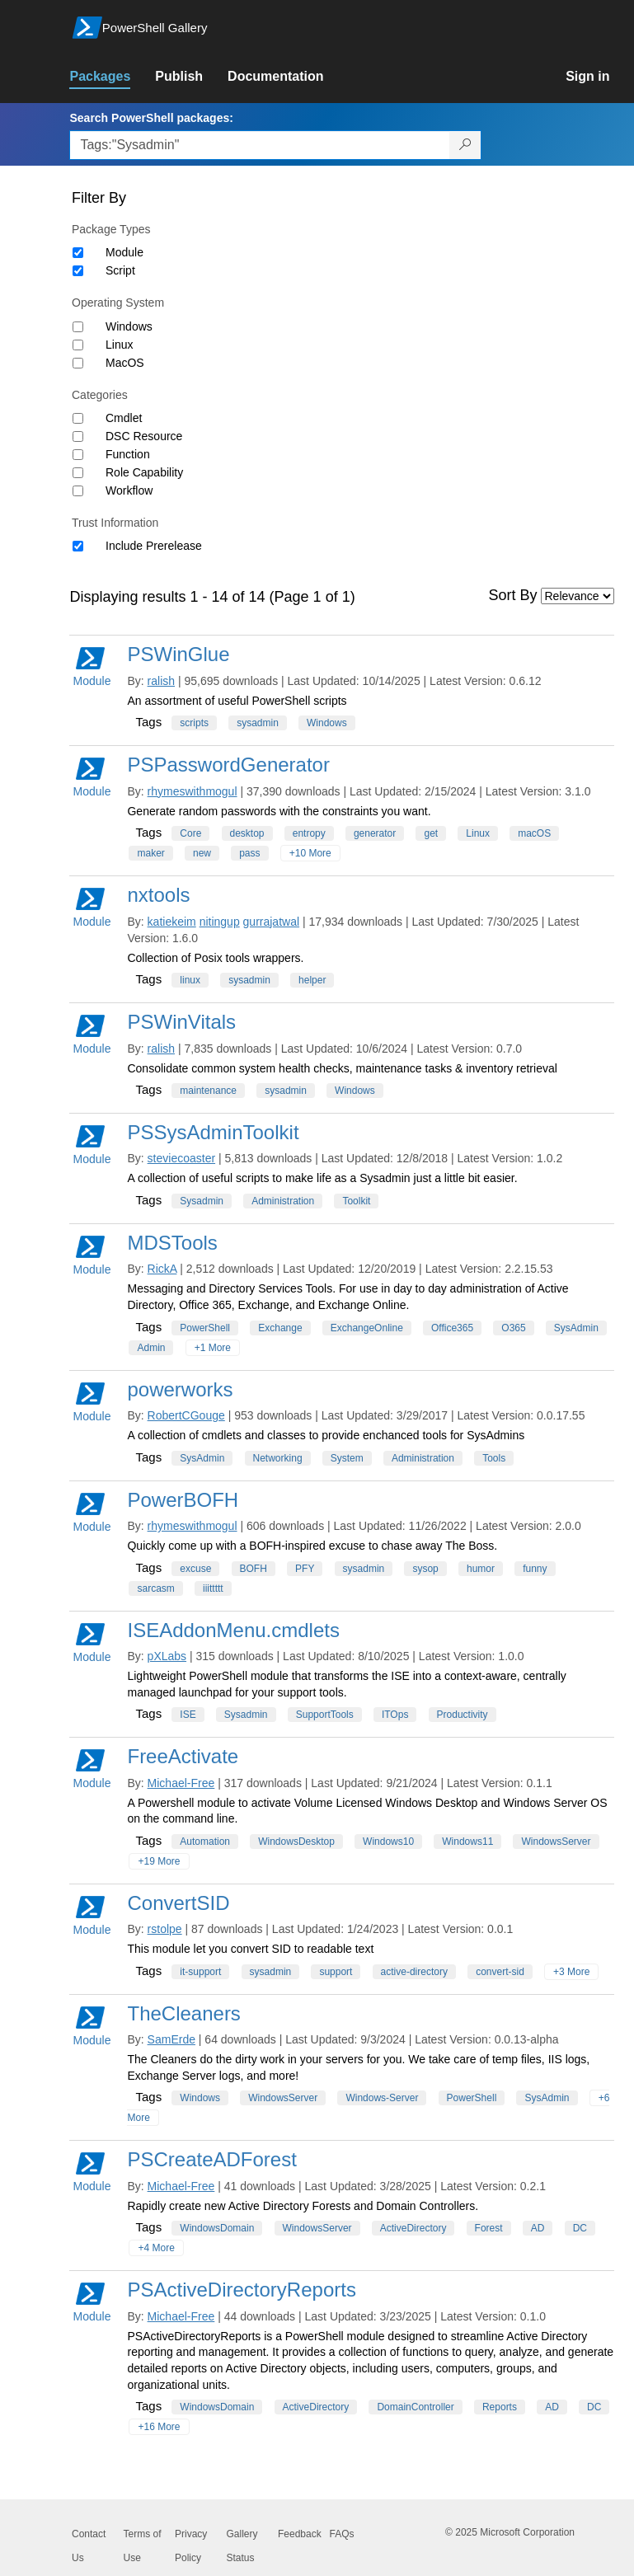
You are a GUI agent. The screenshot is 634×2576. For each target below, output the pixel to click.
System (347, 1458)
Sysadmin (201, 1201)
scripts (194, 723)
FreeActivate (182, 1756)
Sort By (513, 595)
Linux (119, 344)
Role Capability (144, 472)
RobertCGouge (186, 1415)
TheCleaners (183, 2013)
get (431, 833)
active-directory (414, 1972)
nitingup (220, 921)
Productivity (462, 1714)
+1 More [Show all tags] (213, 1348)
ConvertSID (178, 1903)
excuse (195, 1568)
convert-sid (500, 1972)
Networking (278, 1458)
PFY (304, 1568)
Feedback (300, 2534)
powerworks (179, 1389)
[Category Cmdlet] (78, 418)
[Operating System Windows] (78, 326)
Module (124, 252)
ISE (187, 1714)
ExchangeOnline (367, 1328)
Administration (282, 1201)
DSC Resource (144, 436)
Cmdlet (124, 418)
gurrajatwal (271, 921)
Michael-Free (181, 1783)
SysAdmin (576, 1328)
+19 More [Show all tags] (159, 1861)
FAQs (342, 2534)
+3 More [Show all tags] (571, 1972)
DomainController (415, 2407)
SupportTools (325, 1714)
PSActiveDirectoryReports (241, 2289)
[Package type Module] (78, 252)
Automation (205, 1841)
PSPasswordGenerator (228, 764)
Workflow (129, 490)
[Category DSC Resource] (78, 436)
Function (128, 454)
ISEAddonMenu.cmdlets (233, 1630)
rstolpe (165, 1929)
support (335, 1972)
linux (190, 980)
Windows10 (388, 1841)
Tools (493, 1458)
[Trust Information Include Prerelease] (78, 546)
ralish (161, 680)
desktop (247, 833)
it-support (200, 1972)
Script (120, 270)
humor (481, 1568)
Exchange (280, 1328)
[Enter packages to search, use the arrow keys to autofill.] (259, 145)
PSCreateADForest (211, 2159)
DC (580, 2228)
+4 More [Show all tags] (156, 2248)
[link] (112, 77)
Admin (151, 1348)
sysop (425, 1568)
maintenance (208, 1090)
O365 (513, 1328)
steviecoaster (181, 1158)
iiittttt (213, 1588)
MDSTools (172, 1243)
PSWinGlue (178, 654)
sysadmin (258, 723)
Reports (499, 2407)
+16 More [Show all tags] (159, 2427)
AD (538, 2228)
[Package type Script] (78, 270)
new (202, 853)
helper (312, 980)
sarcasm (155, 1588)
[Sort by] (577, 596)
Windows (129, 326)
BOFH (253, 1568)
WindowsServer (555, 1841)
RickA (162, 1268)
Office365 (452, 1328)
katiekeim (172, 921)
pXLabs (167, 1656)
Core (190, 833)
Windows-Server (381, 2098)
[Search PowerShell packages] (465, 145)
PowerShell (205, 1328)
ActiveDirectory (413, 2228)
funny (535, 1568)
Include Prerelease (154, 545)
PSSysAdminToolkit (212, 1132)
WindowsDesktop (296, 1841)
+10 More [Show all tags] (310, 853)
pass (249, 853)
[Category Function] (78, 454)
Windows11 (467, 1841)
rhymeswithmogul (192, 791)
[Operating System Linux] (78, 345)
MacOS (125, 362)
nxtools (158, 895)
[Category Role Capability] (78, 472)
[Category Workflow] (78, 491)
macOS (534, 833)
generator (375, 833)
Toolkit (356, 1201)
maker (150, 853)
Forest (489, 2228)
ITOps (395, 1714)
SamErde (171, 2039)
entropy (309, 833)
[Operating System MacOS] (78, 363)
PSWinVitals (181, 1022)
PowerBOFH (182, 1500)
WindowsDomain (217, 2228)
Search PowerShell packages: (150, 117)
